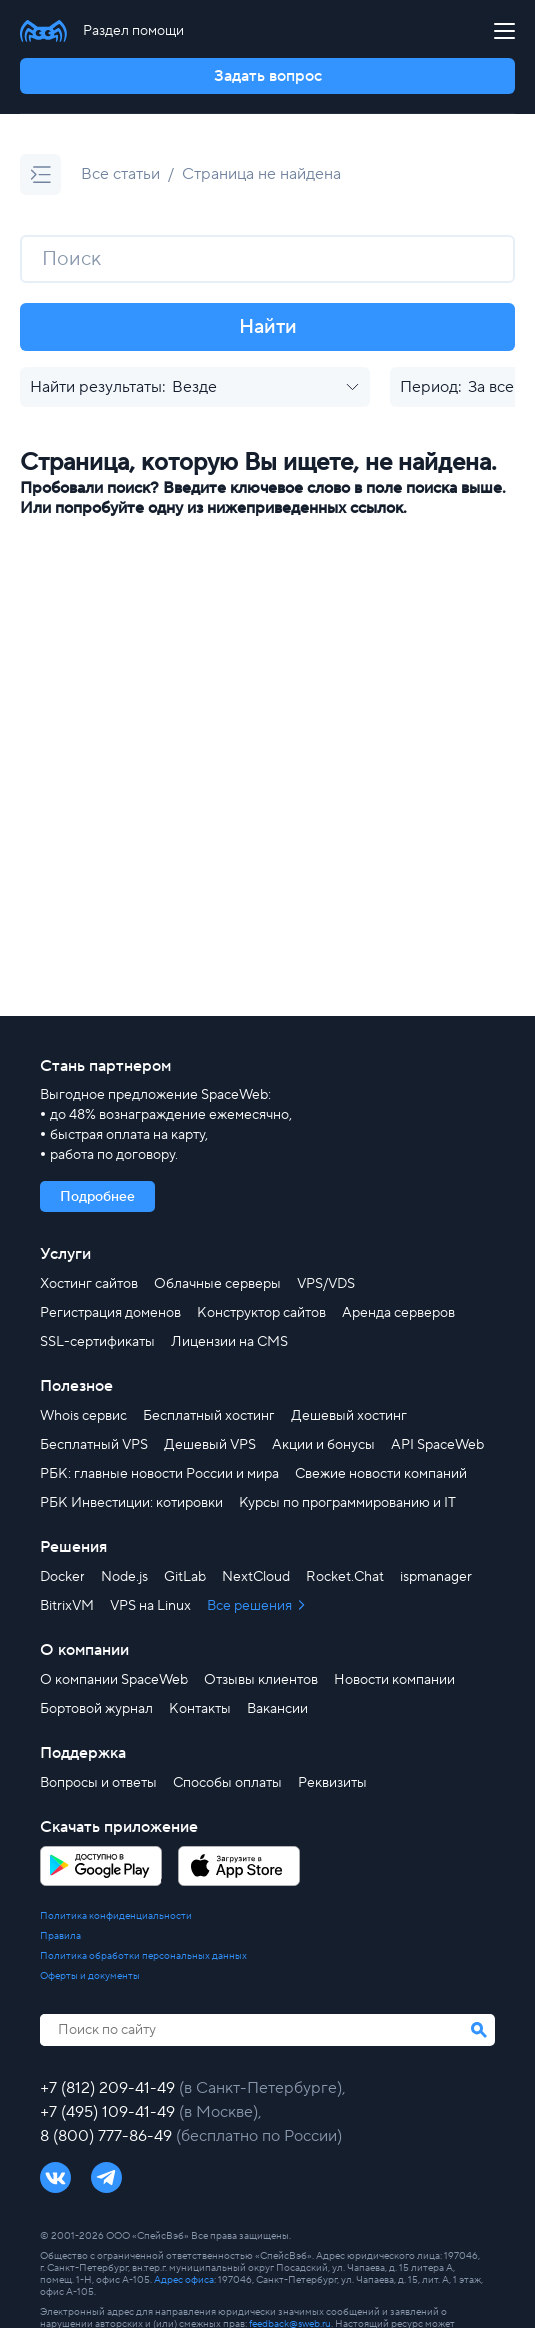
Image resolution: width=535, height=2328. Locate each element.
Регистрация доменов (110, 1313)
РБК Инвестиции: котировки (131, 1503)
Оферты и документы (90, 1976)
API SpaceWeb (437, 1445)
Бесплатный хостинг (209, 1416)
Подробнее (97, 1197)
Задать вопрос (268, 76)
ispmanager (436, 1577)
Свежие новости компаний (381, 1474)
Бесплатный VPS (94, 1445)
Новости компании (394, 1680)
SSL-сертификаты (97, 1342)
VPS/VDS (326, 1284)
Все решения (251, 1606)
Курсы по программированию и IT (347, 1503)
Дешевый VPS (210, 1445)
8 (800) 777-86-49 (108, 2136)
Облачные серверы (217, 1284)
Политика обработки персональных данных (143, 1956)
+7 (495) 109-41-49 (109, 2112)
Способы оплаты (227, 1783)
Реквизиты (332, 1783)
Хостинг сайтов (89, 1284)
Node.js (124, 1577)
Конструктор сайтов (261, 1313)
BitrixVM (67, 1606)
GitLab (185, 1577)
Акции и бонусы (323, 1445)
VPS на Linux (150, 1606)
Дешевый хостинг (349, 1416)
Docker (62, 1577)
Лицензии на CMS (229, 1342)
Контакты (200, 1709)
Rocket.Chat (345, 1577)
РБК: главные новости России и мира (159, 1474)
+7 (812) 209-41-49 (109, 2088)
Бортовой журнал (96, 1709)
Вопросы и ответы (98, 1783)
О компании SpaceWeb (114, 1680)
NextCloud (256, 1577)
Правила (60, 1936)
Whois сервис (83, 1416)
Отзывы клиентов (261, 1680)
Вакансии (277, 1709)
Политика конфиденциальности (116, 1916)
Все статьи (120, 174)
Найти (268, 327)
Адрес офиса (184, 2279)
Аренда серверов (398, 1313)
